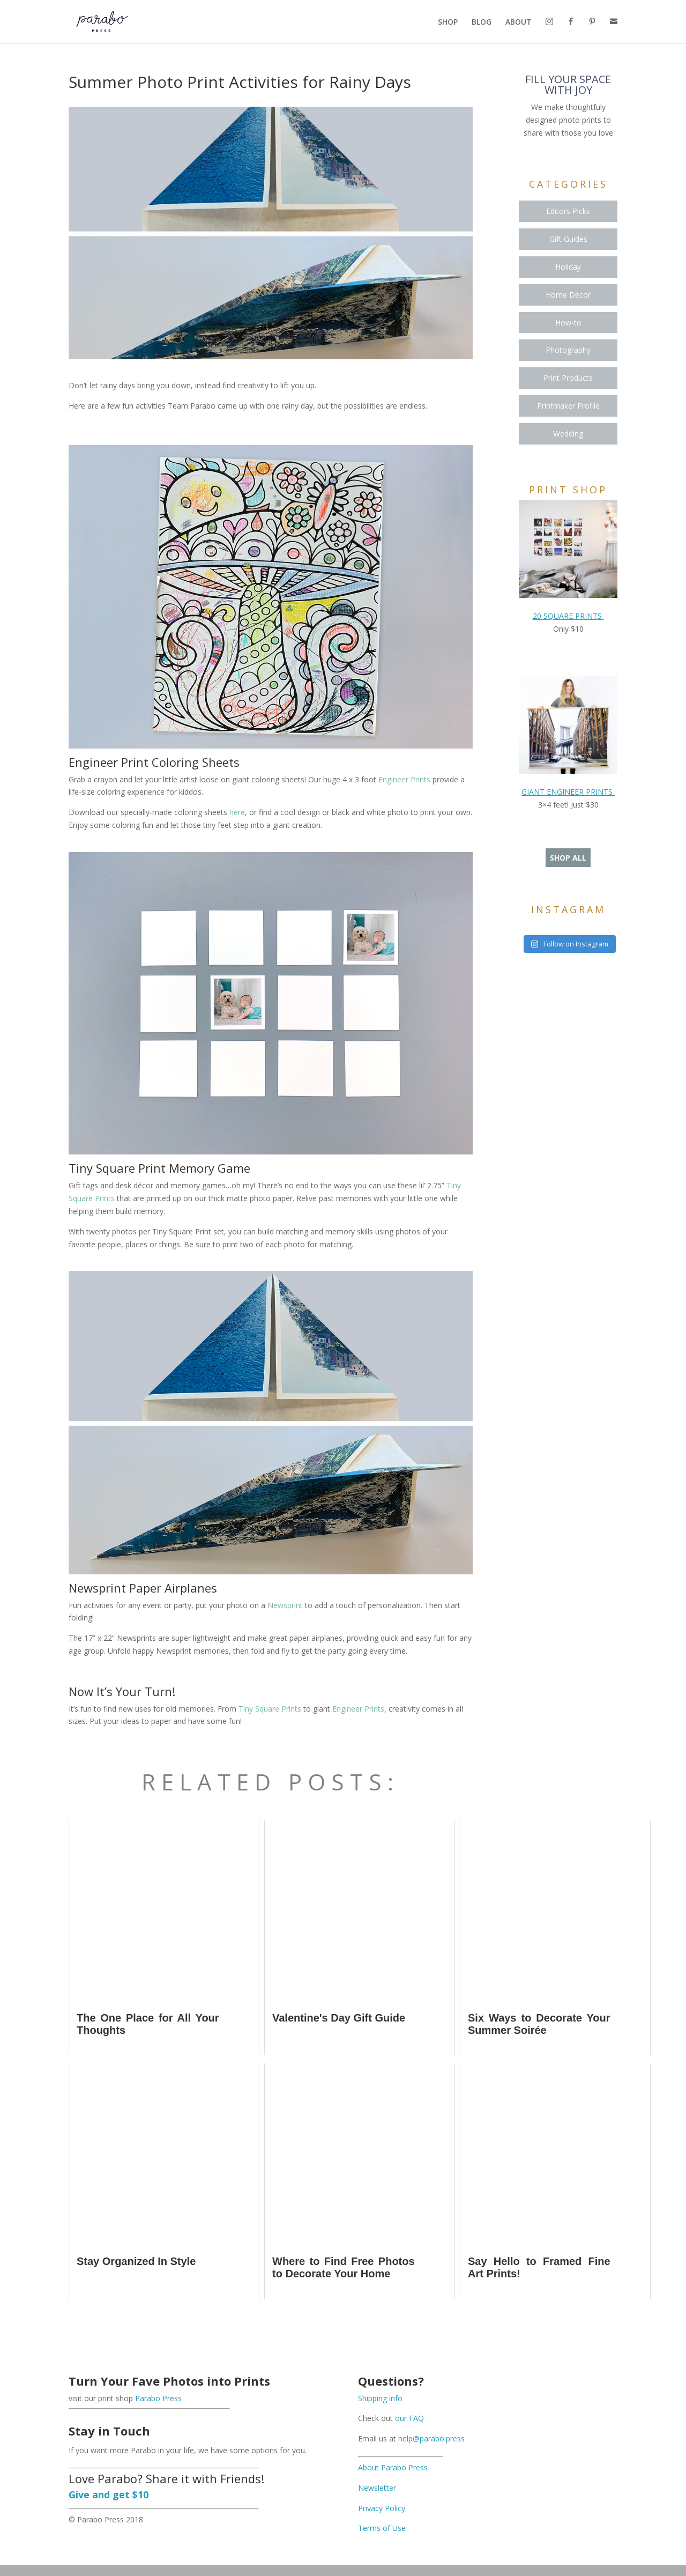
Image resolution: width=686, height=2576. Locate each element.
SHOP (448, 22)
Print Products (568, 378)
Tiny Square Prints (269, 1709)
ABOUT (518, 22)
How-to (568, 322)
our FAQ (409, 2418)
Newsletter (377, 2488)
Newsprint (285, 1605)
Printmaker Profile (568, 406)
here (237, 812)
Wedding (568, 433)
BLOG (481, 22)
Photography (568, 350)
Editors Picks (568, 211)
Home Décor (568, 295)
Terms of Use (382, 2528)
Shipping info (380, 2398)
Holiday (568, 267)
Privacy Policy (381, 2508)
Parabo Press (158, 2398)
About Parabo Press (393, 2467)
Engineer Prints (404, 779)
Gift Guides (568, 239)
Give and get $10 (108, 2494)
